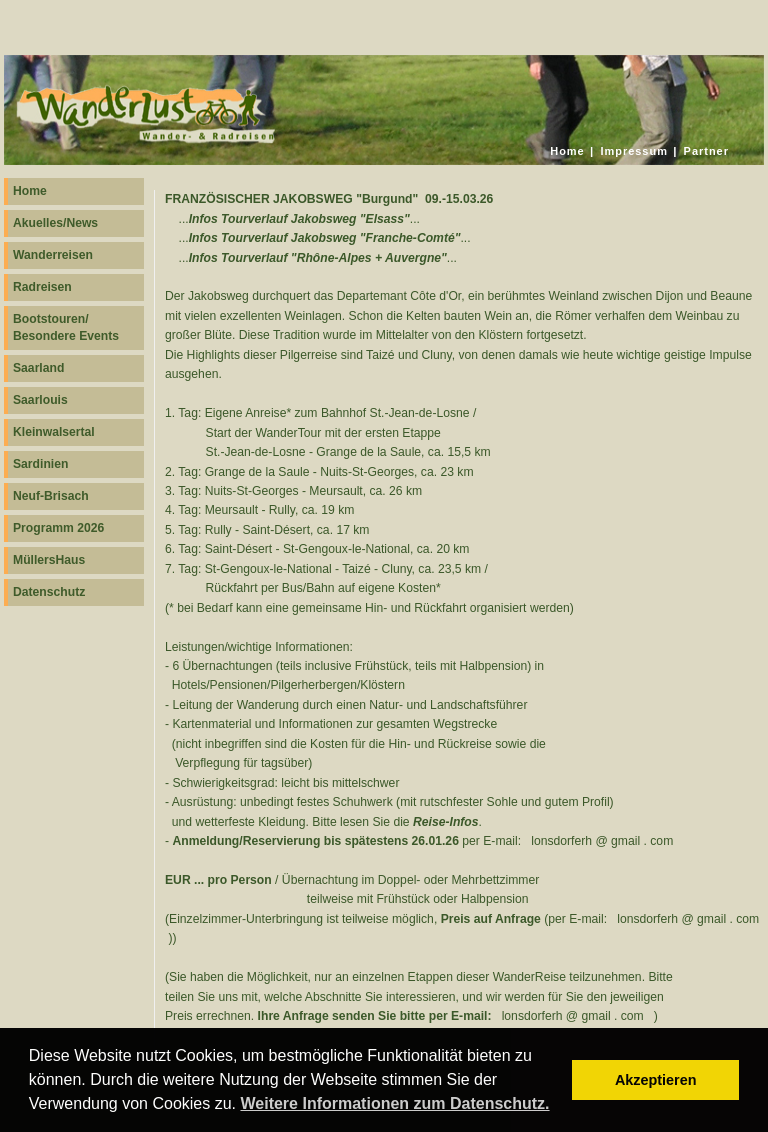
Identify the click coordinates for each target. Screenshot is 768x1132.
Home (567, 151)
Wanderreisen (53, 255)
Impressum (634, 151)
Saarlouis (40, 400)
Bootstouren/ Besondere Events (66, 327)
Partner (706, 151)
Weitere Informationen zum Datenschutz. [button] (394, 1103)
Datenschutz (49, 592)
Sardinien (40, 464)
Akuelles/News (55, 223)
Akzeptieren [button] (656, 1080)
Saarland (38, 368)
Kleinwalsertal (54, 432)
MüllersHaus (49, 560)
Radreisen (42, 287)
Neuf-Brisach (51, 496)
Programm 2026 (58, 528)
